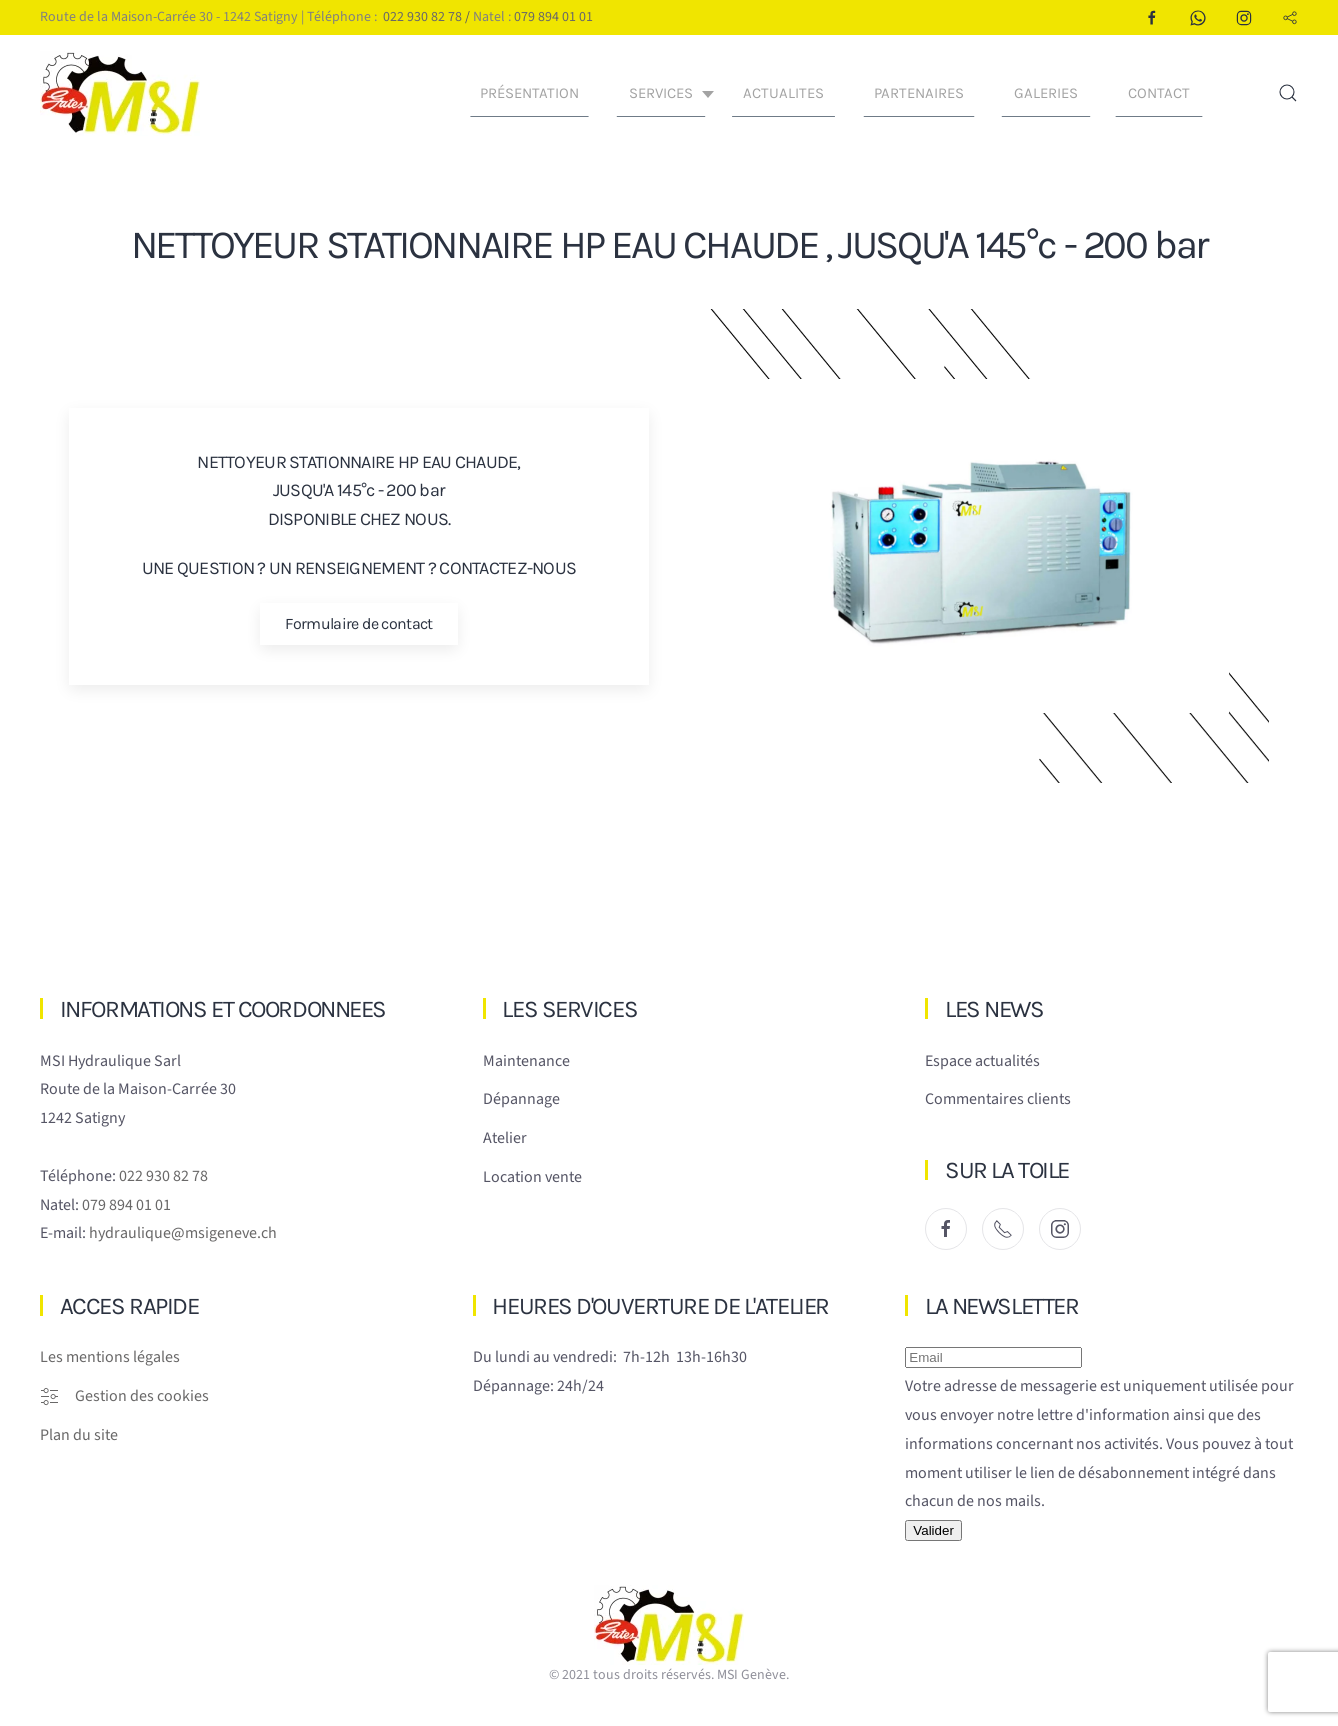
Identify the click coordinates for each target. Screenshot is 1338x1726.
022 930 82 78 (422, 17)
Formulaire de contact (359, 623)
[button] (1288, 93)
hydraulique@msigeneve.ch (183, 1233)
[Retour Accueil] (123, 93)
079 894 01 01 (553, 17)
